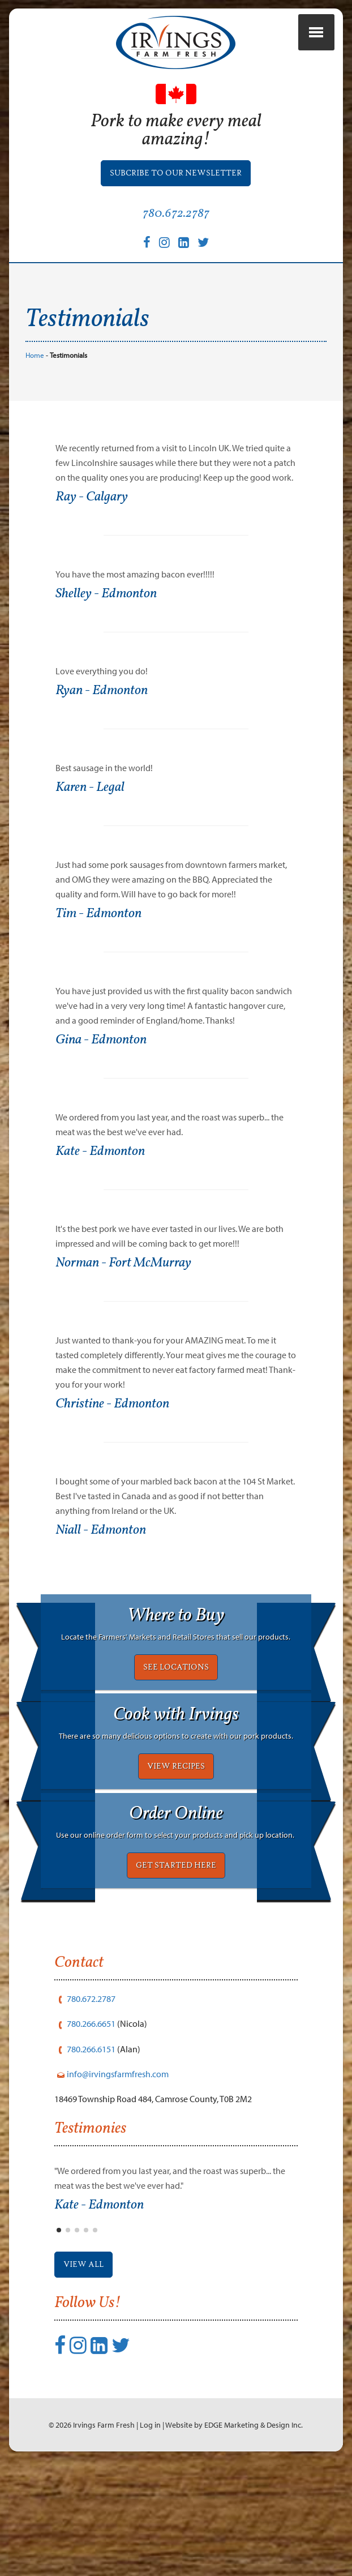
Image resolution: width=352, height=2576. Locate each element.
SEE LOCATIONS (176, 1721)
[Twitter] (203, 253)
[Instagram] (164, 253)
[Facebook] (147, 253)
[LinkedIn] (183, 253)
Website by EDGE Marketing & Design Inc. (234, 2529)
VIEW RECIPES (175, 1833)
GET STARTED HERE (176, 1944)
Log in (150, 2529)
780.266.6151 (91, 2139)
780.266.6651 (91, 2114)
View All (86, 2359)
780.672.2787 (176, 224)
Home (34, 373)
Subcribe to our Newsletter (176, 185)
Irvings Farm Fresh (104, 2529)
